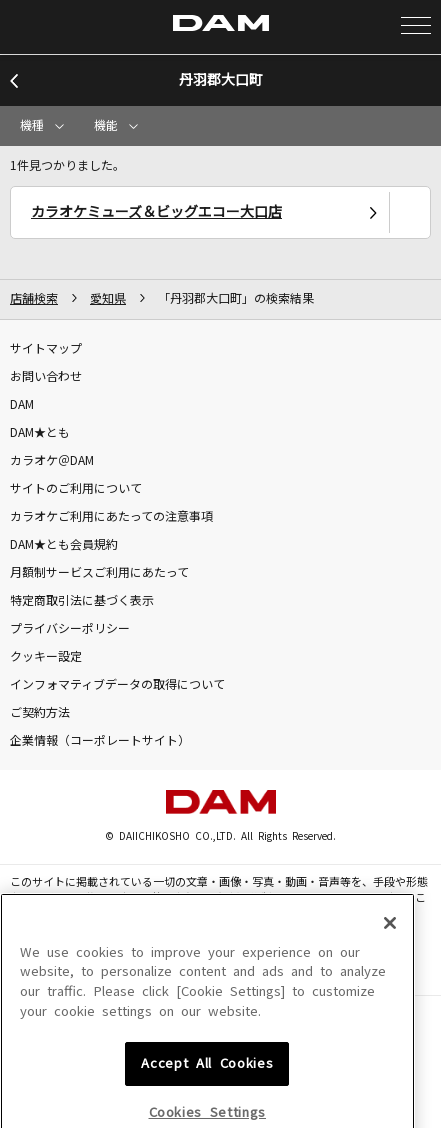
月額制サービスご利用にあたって (99, 573)
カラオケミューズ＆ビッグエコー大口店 (156, 212)
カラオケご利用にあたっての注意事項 (111, 517)
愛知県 (108, 299)
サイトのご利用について (76, 489)
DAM (22, 405)
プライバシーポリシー (70, 629)
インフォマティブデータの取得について (117, 685)
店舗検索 (34, 299)
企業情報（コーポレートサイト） (100, 741)
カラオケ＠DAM (52, 461)
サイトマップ (46, 349)
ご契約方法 (40, 713)
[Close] (390, 1006)
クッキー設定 (46, 657)
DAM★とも (40, 433)
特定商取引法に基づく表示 (82, 601)
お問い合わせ (46, 377)
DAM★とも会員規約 (64, 545)
